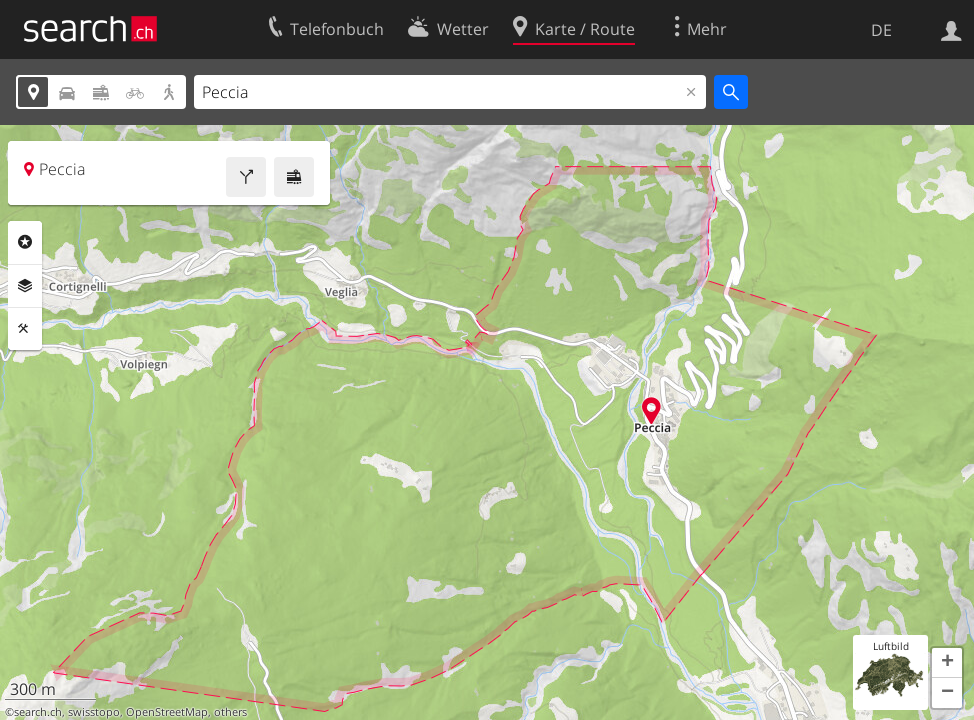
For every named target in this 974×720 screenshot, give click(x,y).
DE (881, 30)
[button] (947, 663)
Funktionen (25, 329)
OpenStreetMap (167, 712)
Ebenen (25, 286)
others (230, 712)
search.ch (38, 712)
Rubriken (25, 242)
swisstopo (94, 712)
